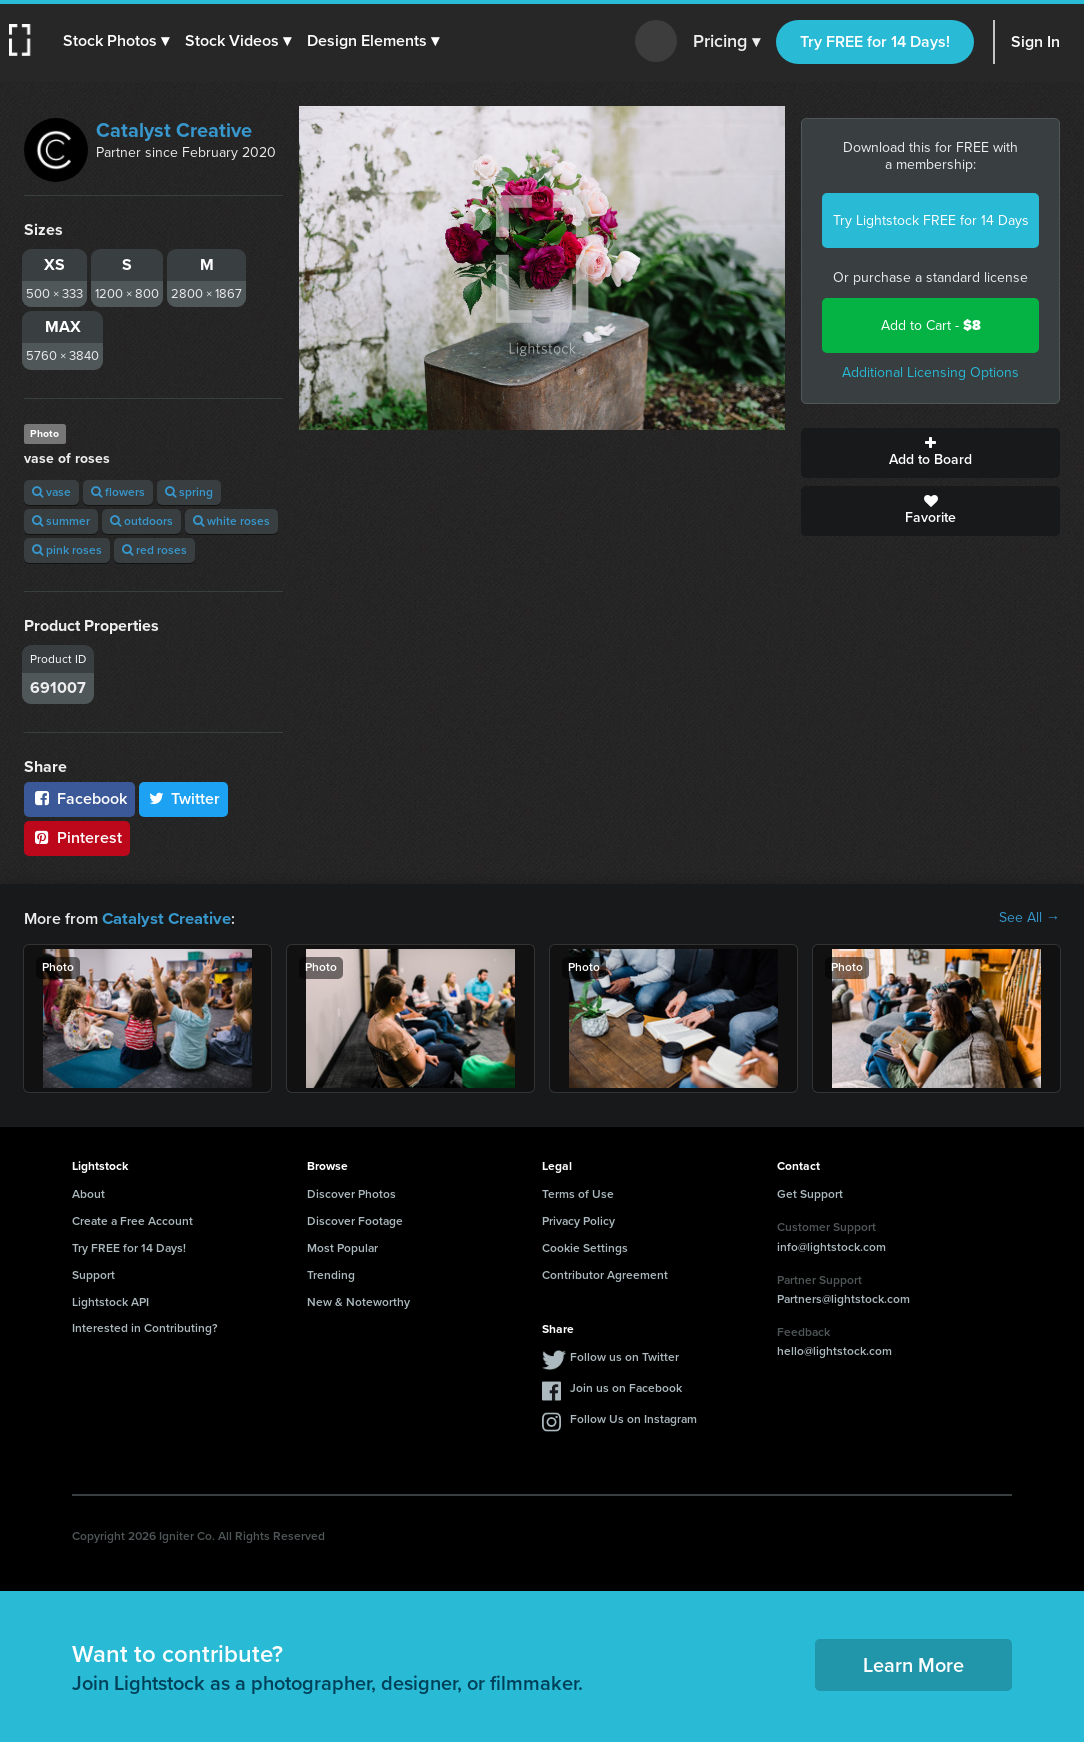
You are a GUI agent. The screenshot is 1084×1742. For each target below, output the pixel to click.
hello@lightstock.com (834, 1350)
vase (51, 492)
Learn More (913, 1664)
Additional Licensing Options (930, 372)
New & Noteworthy (358, 1301)
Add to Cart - (931, 325)
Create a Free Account (132, 1220)
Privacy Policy (578, 1220)
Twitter (184, 798)
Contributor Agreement (605, 1274)
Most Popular (342, 1247)
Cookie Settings (585, 1247)
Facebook (79, 798)
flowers (118, 492)
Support (93, 1274)
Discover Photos (351, 1193)
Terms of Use (578, 1193)
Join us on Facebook (626, 1387)
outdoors (141, 521)
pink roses (67, 550)
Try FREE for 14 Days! (875, 41)
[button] (117, 41)
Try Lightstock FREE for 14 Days (931, 220)
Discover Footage (355, 1220)
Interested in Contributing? (145, 1327)
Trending (331, 1274)
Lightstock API (110, 1301)
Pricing (726, 42)
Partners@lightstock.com (843, 1298)
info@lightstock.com (831, 1246)
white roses (231, 521)
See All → (1029, 918)
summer (61, 521)
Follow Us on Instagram (633, 1418)
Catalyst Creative (174, 130)
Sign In (1035, 41)
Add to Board (930, 453)
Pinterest (77, 837)
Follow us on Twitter (624, 1356)
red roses (154, 550)
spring (189, 492)
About (88, 1193)
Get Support (810, 1193)
